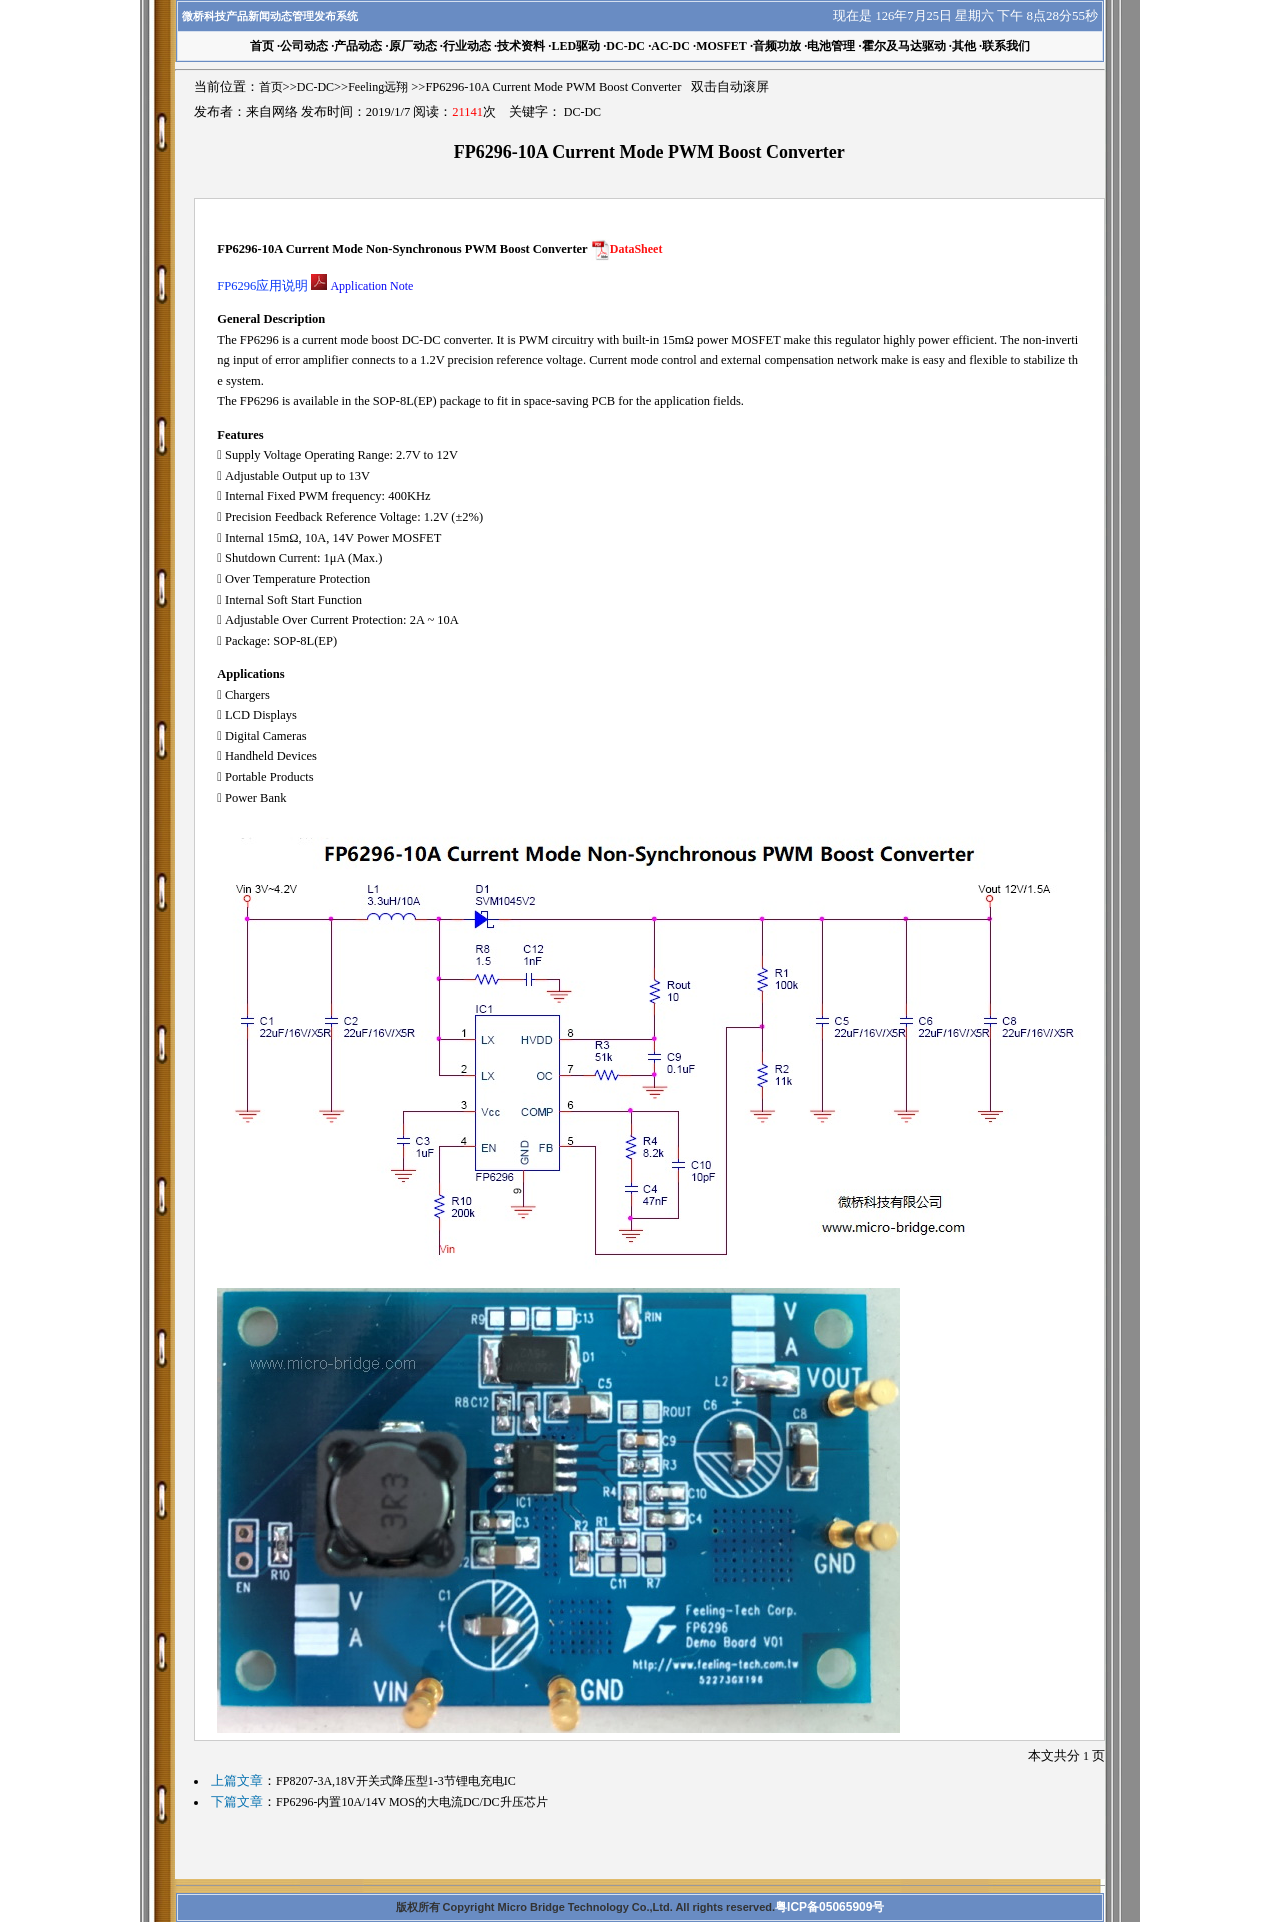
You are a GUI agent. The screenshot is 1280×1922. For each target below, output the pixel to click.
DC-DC (625, 46)
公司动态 (304, 46)
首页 (271, 87)
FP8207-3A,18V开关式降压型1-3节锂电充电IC (396, 1781)
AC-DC (670, 46)
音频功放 (777, 46)
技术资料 (521, 46)
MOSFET (721, 46)
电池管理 (831, 46)
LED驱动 (575, 46)
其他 (964, 46)
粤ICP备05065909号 (829, 1907)
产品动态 (358, 46)
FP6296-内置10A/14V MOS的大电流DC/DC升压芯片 (411, 1802)
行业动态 (467, 46)
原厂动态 (413, 46)
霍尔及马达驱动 (904, 46)
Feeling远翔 (378, 87)
